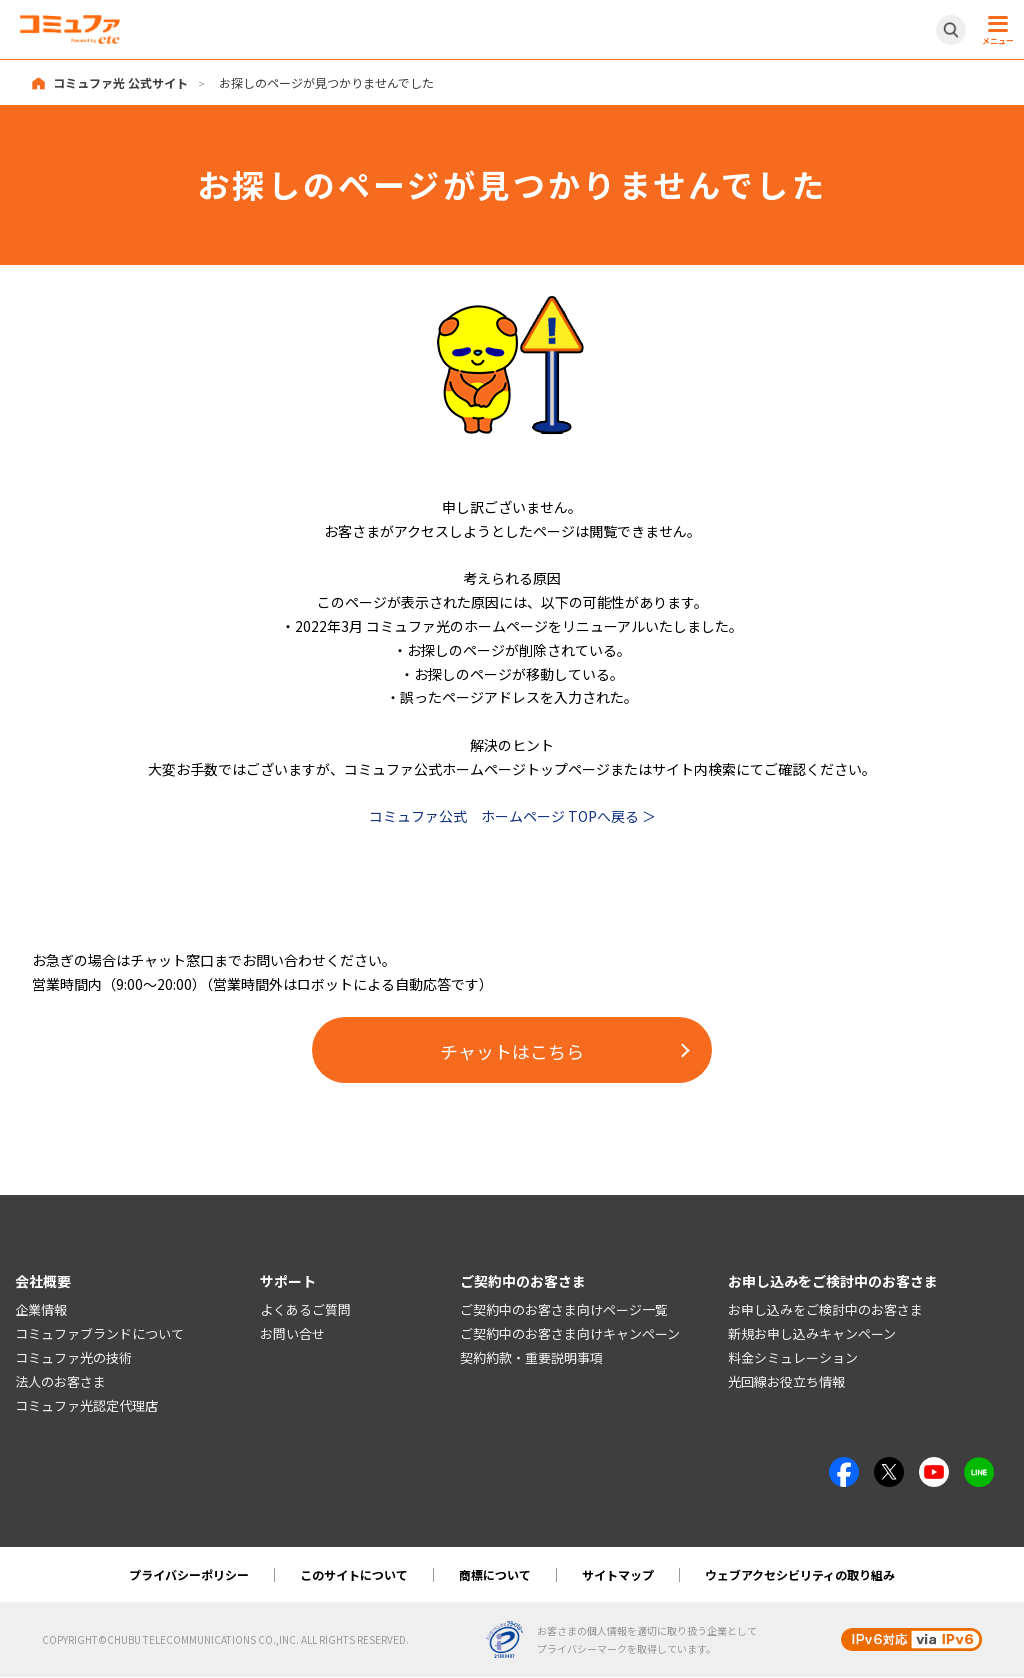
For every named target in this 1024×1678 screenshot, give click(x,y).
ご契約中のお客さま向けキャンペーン (570, 1333)
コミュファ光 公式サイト (120, 82)
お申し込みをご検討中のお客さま (825, 1310)
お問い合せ (292, 1333)
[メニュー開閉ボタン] (995, 30)
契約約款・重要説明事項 (531, 1357)
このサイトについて (354, 1575)
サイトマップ (618, 1575)
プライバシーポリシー (189, 1575)
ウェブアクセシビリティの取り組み (800, 1575)
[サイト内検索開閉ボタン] (951, 30)
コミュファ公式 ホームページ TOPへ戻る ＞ (512, 816)
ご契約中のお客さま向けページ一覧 (564, 1310)
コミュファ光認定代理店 (86, 1405)
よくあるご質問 (305, 1310)
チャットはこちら (512, 1051)
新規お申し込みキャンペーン (812, 1333)
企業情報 (41, 1310)
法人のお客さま (60, 1381)
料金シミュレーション (793, 1357)
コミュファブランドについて (99, 1333)
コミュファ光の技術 (73, 1357)
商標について (495, 1575)
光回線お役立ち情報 (786, 1381)
